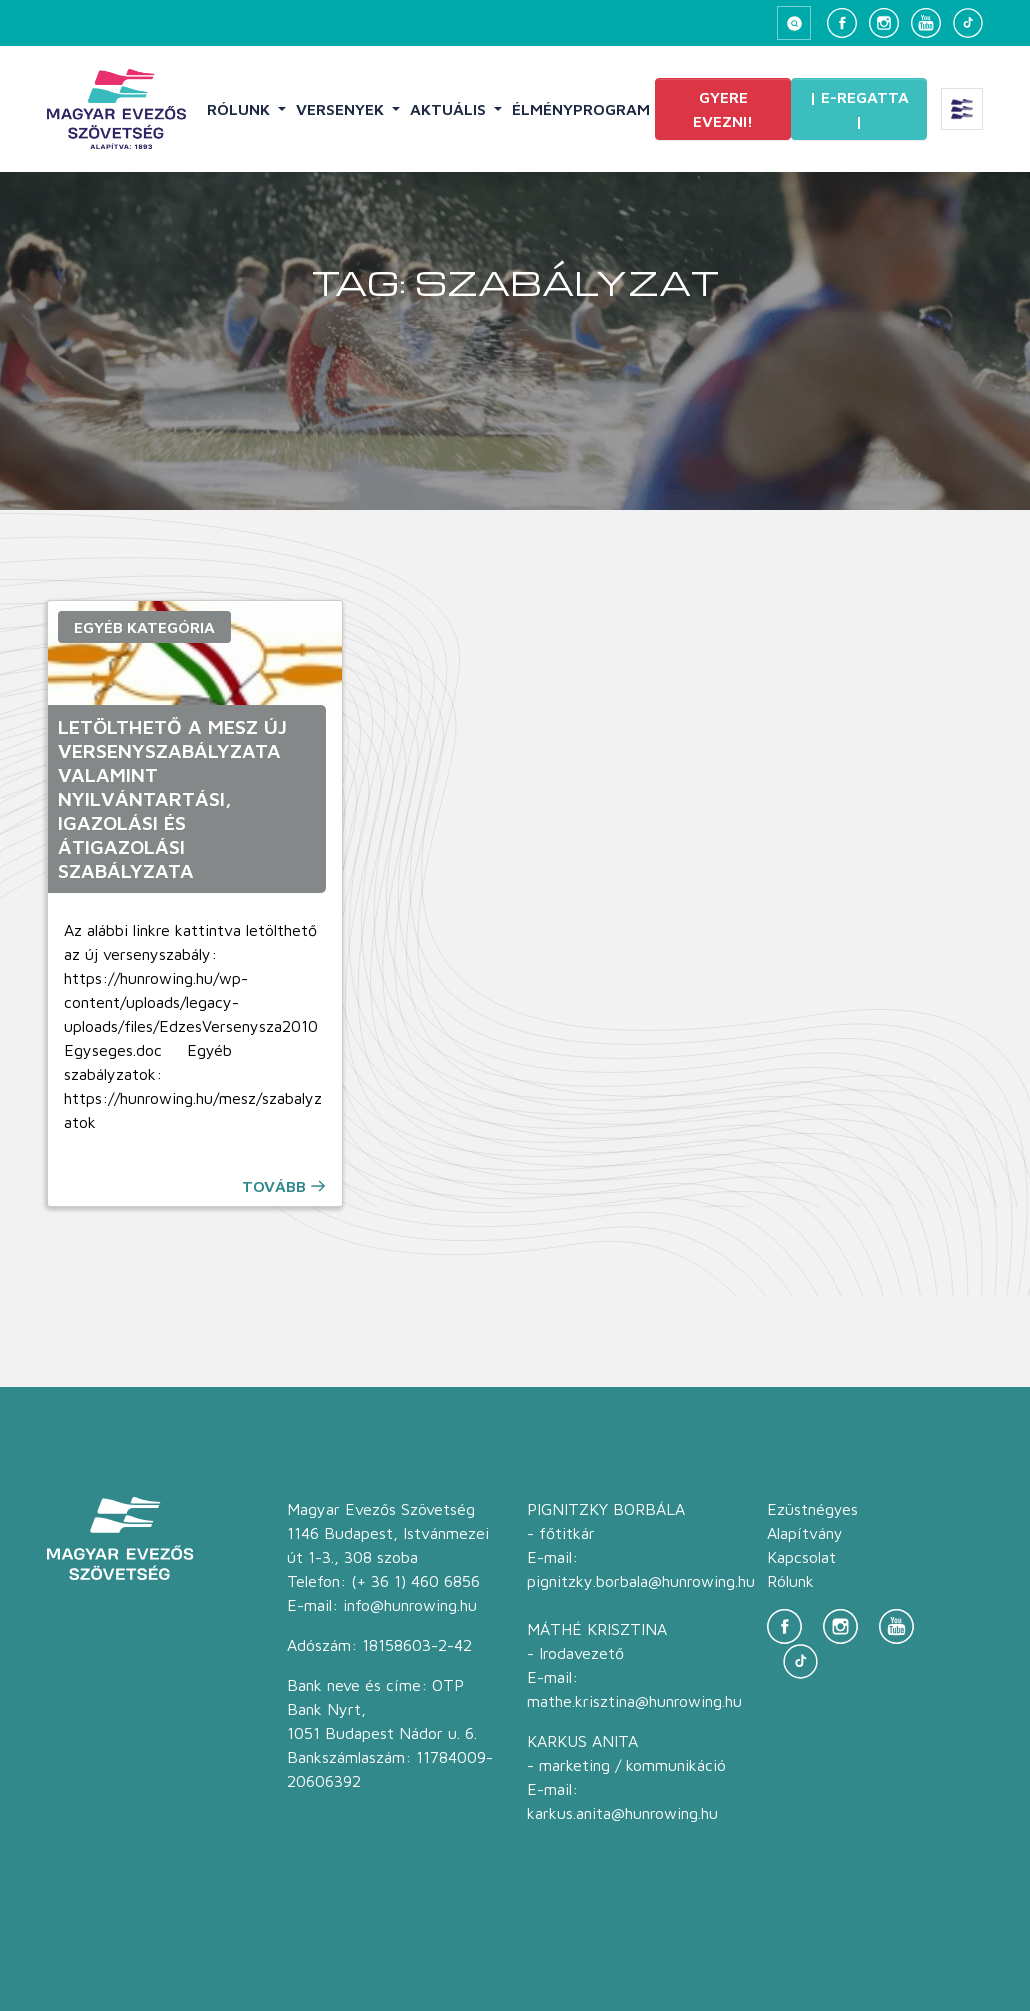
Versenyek (342, 109)
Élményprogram (581, 109)
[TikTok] (968, 23)
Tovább (274, 1186)
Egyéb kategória (144, 627)
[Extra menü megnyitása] (962, 109)
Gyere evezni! (723, 109)
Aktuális (450, 109)
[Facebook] (842, 23)
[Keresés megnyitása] (794, 23)
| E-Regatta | (859, 109)
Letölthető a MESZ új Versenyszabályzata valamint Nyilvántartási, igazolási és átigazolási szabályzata (172, 798)
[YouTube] (926, 23)
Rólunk (240, 109)
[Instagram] (884, 23)
